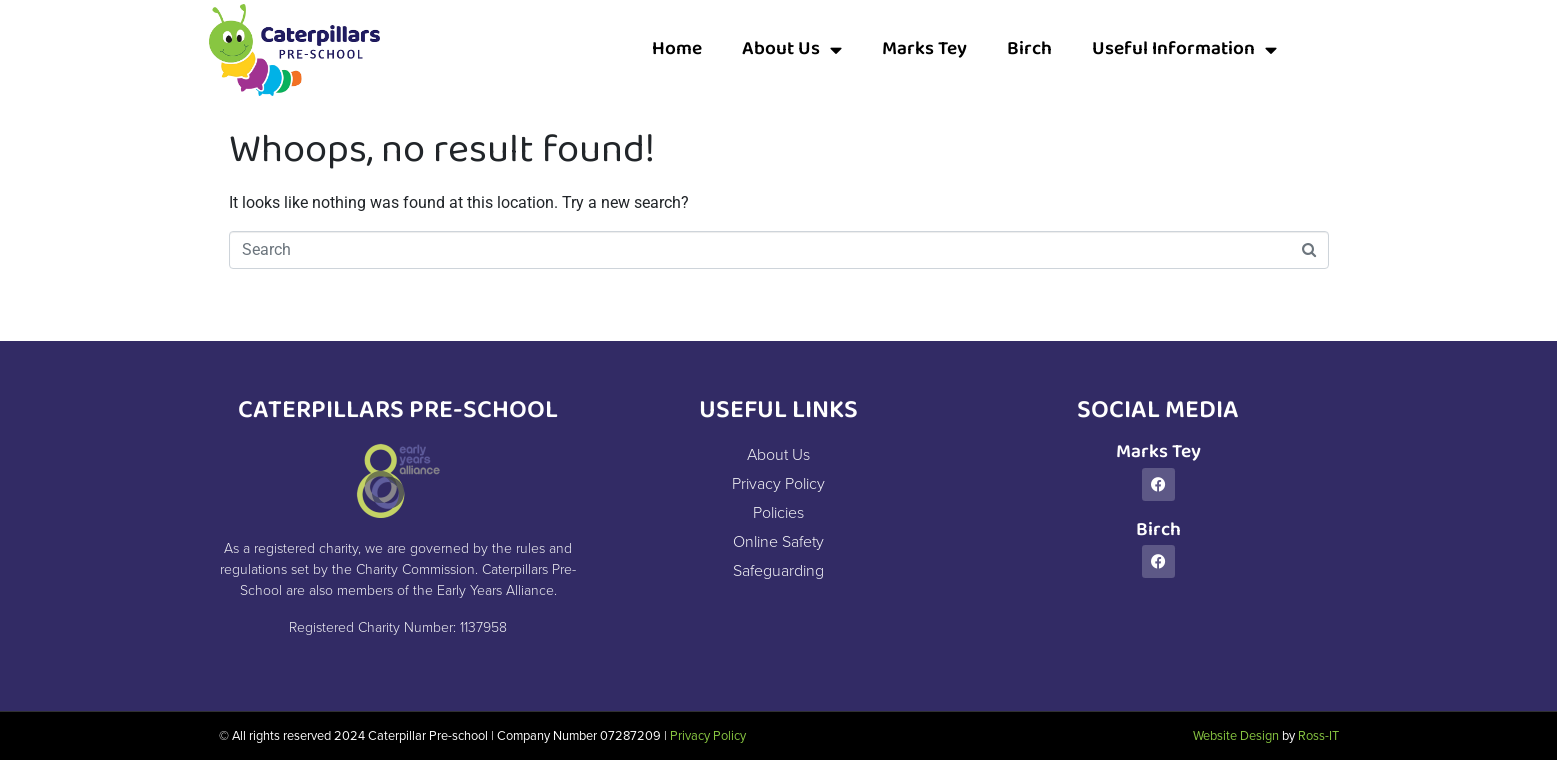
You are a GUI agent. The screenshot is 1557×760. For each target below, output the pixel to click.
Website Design (1236, 735)
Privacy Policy (708, 735)
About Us (792, 49)
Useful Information (1184, 49)
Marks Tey (924, 49)
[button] (1328, 50)
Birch (1029, 49)
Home (677, 49)
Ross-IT (1318, 735)
